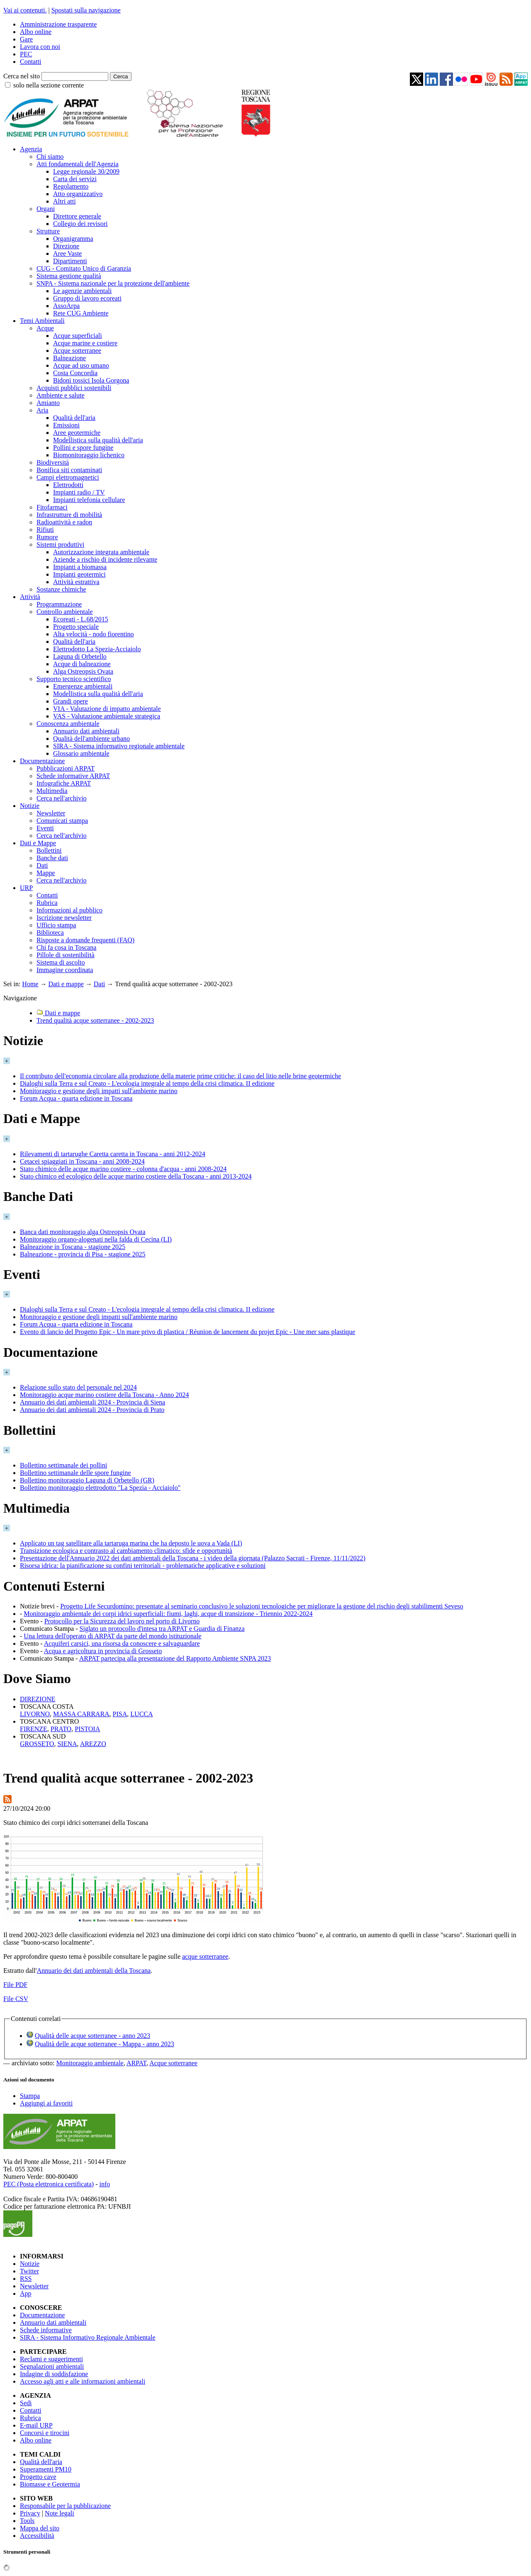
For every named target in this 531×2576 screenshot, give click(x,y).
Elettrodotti (68, 484)
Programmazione (59, 604)
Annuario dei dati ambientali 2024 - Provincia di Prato (92, 1409)
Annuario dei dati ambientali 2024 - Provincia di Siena (92, 1402)
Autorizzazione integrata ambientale (101, 551)
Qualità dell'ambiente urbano (91, 738)
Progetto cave (38, 2476)
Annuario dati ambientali (86, 731)
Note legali (59, 2513)
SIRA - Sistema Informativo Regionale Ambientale (88, 2337)
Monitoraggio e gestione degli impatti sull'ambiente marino (99, 1090)
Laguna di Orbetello (80, 656)
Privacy (30, 2513)
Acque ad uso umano (81, 365)
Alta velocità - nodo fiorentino (93, 634)
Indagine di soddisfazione (54, 2373)
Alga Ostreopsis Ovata (83, 671)
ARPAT (136, 2063)
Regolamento (70, 186)
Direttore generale (77, 216)
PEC (26, 54)
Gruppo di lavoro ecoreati (87, 298)
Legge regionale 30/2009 (86, 171)
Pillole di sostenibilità (66, 954)
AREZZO (93, 1743)
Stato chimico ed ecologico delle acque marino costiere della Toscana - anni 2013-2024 (135, 1176)
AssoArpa (66, 305)
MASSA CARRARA (81, 1713)
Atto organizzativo (77, 193)
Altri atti (64, 201)
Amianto (48, 402)
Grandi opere (70, 701)
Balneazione (69, 357)
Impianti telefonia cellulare (89, 499)
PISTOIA (87, 1728)
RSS (26, 2278)
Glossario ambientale (81, 753)
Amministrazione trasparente (58, 24)
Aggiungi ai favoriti (46, 2103)
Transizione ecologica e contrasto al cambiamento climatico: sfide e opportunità (126, 1550)
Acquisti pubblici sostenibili (74, 387)
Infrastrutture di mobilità (69, 514)
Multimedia (52, 790)
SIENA (67, 1743)
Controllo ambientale (65, 611)
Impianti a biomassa (80, 566)
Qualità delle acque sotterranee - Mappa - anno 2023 (104, 2043)
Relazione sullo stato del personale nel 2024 (78, 1387)
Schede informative (46, 2329)
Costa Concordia (75, 372)
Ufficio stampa (56, 925)
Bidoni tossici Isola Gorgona (91, 380)
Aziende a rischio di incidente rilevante (105, 559)
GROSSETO (37, 1743)
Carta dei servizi (75, 178)
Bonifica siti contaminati (69, 469)
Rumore (47, 537)
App (26, 2293)
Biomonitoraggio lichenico (88, 454)
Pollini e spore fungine (83, 447)
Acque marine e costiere (85, 343)
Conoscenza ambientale (68, 723)
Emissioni (66, 425)
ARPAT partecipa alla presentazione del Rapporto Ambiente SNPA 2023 (175, 1658)
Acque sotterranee (77, 350)
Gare (26, 39)
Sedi (26, 2402)
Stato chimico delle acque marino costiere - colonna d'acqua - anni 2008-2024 (123, 1168)
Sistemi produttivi (60, 544)
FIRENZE (33, 1728)
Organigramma (73, 238)
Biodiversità (53, 462)
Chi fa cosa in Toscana (66, 947)
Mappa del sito (39, 2528)
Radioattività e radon (64, 522)
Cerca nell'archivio (62, 798)
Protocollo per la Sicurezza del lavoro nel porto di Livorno (122, 1621)
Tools (27, 2520)
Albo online (35, 31)
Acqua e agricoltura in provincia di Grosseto (103, 1650)
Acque (45, 328)
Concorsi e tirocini (44, 2432)
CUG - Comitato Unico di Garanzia (84, 268)
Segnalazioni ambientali (52, 2366)
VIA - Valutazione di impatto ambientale (107, 708)
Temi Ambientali (42, 320)
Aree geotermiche (76, 432)
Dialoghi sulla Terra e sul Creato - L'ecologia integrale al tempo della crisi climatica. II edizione (147, 1083)
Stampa (30, 2095)
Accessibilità (37, 2535)
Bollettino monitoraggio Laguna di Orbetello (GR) (87, 1480)
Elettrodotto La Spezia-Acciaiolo (97, 648)
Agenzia (31, 149)
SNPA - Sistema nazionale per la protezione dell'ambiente (113, 283)
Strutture (48, 231)
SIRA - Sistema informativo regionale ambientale (119, 746)
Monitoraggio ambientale (90, 2063)
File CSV (15, 1998)
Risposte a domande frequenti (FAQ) (85, 940)
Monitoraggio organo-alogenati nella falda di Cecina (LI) (96, 1239)
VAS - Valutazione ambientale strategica (106, 716)
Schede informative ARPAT (73, 775)
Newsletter (51, 813)
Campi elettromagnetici (68, 477)
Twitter (29, 2271)
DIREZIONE (37, 1699)
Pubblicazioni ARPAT (66, 768)
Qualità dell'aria (74, 417)
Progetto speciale (76, 626)
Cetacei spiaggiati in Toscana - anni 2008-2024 (82, 1161)
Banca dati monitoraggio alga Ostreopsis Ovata (83, 1231)
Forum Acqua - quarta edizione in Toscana (76, 1098)
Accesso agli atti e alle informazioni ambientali (82, 2381)
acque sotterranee (205, 1956)
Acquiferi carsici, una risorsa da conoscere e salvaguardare (122, 1643)
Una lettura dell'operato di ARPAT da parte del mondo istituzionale (112, 1636)
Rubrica (47, 902)
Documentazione (42, 760)
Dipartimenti (70, 260)
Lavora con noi (40, 46)
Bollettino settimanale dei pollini (63, 1465)
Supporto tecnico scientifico (74, 678)
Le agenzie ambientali (82, 290)
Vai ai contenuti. (24, 10)
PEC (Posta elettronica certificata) (48, 2184)
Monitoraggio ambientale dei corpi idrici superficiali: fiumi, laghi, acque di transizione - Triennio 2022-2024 (168, 1613)
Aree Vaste (67, 253)
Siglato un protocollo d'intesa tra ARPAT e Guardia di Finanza (162, 1628)
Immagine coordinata (65, 969)
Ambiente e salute (61, 395)
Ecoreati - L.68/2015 (80, 619)
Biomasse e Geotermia (50, 2484)
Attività (30, 596)
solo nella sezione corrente (48, 85)
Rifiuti (45, 529)
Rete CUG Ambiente (80, 313)
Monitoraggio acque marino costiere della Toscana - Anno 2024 (104, 1394)
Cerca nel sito (21, 76)
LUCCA (141, 1713)
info (104, 2184)
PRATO (61, 1728)
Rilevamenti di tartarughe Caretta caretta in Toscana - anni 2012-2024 (112, 1153)
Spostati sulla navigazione (86, 10)
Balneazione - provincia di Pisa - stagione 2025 (83, 1254)
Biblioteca (50, 932)
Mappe (46, 872)
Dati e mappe (65, 983)
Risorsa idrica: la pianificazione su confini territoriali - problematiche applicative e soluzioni (143, 1565)
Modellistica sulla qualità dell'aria (98, 440)
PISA (120, 1713)
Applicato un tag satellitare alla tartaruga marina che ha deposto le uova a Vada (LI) (131, 1543)
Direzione (66, 246)
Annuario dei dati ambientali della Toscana (94, 1970)
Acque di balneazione (82, 663)
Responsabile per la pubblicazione (65, 2505)
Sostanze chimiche (61, 589)
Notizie (29, 805)
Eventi (45, 828)
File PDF (15, 1984)
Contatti (30, 61)
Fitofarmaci (52, 507)
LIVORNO (35, 1713)
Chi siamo (50, 156)
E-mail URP (36, 2425)
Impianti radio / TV (79, 492)
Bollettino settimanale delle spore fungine (75, 1472)
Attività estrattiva (76, 581)
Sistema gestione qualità (69, 275)
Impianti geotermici (79, 574)
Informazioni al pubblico (69, 910)
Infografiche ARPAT (64, 783)
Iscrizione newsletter (64, 917)
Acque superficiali (77, 335)
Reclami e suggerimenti (51, 2359)
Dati (42, 865)
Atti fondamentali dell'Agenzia (77, 163)
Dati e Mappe (38, 843)
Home (30, 983)
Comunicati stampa (62, 820)
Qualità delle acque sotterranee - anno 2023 (92, 2035)
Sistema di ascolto (61, 962)
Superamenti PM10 (45, 2469)
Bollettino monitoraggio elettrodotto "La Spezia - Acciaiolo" (100, 1487)
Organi (46, 208)
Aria (42, 410)
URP (26, 887)
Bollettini (49, 850)
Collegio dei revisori (80, 223)
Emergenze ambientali (82, 686)
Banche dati (52, 857)
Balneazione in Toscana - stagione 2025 (72, 1246)
